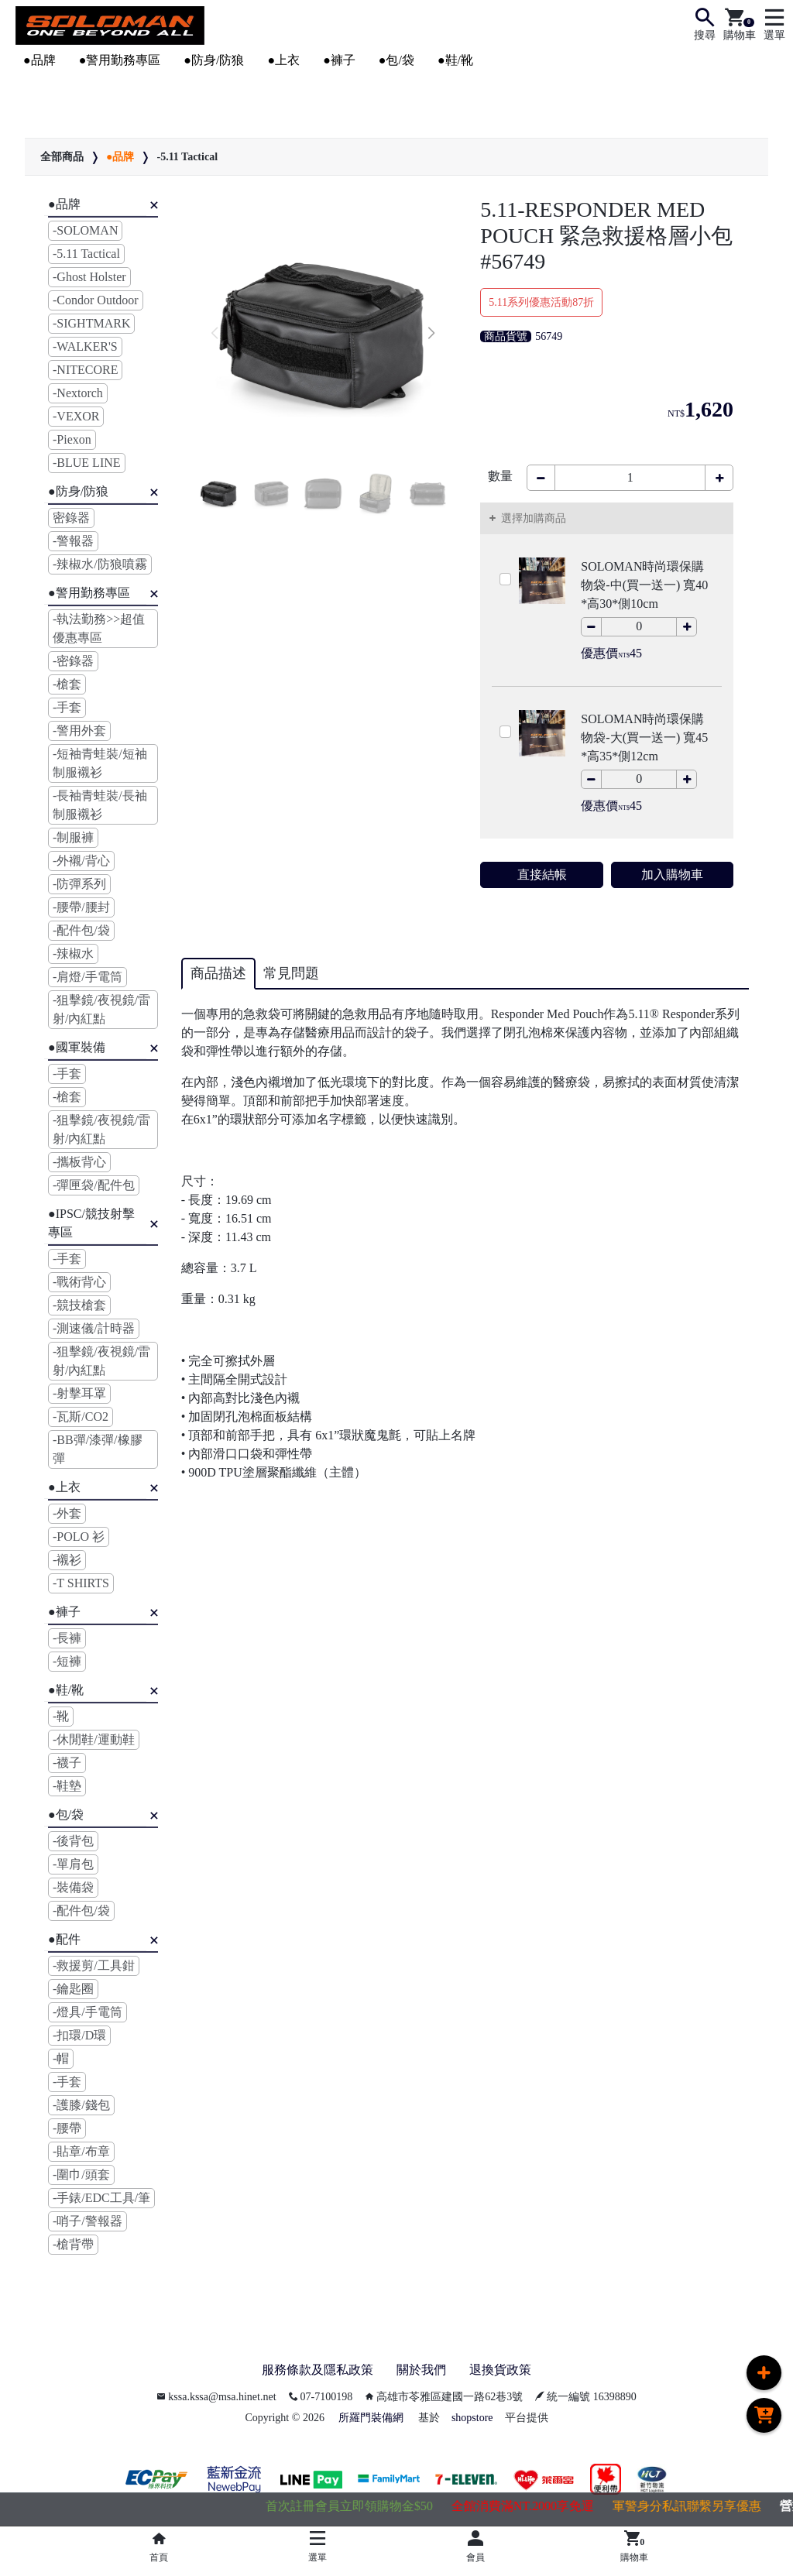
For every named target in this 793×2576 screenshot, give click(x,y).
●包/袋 (396, 60)
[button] (431, 334)
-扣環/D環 (79, 2035)
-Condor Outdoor (96, 300)
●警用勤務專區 (120, 60)
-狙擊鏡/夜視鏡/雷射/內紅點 (101, 1009)
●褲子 (339, 60)
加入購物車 (672, 874)
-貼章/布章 (81, 2151)
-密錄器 (73, 660)
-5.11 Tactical (187, 157)
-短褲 (67, 1661)
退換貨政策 (500, 2369)
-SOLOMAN (85, 230)
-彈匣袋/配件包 (94, 1185)
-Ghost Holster (89, 276)
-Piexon (72, 439)
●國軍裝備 (76, 1047)
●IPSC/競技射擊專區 (91, 1223)
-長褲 (67, 1638)
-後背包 (73, 1840)
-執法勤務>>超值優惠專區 (99, 628)
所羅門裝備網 (370, 2417)
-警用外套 (79, 730)
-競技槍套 (79, 1305)
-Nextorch (78, 393)
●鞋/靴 (455, 60)
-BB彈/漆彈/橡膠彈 (97, 1449)
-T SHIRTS (81, 1583)
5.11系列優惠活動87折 (541, 302)
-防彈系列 (79, 883)
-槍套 (67, 684)
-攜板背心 (79, 1161)
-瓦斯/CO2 (80, 1416)
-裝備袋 (73, 1887)
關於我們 (421, 2369)
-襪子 (67, 1762)
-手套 (67, 707)
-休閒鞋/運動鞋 (94, 1739)
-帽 (61, 2058)
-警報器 (73, 540)
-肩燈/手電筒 (87, 976)
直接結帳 (542, 874)
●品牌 (39, 60)
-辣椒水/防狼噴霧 (100, 564)
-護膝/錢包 (81, 2104)
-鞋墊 (67, 1785)
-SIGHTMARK (91, 323)
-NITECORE (85, 369)
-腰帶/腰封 (81, 907)
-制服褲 (73, 837)
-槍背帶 (73, 2244)
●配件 (64, 1939)
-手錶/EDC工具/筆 (101, 2197)
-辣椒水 (73, 953)
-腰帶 (67, 2128)
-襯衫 (67, 1559)
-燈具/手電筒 (87, 2012)
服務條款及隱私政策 (317, 2369)
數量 (500, 475)
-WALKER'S (85, 346)
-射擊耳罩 (79, 1393)
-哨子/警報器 (87, 2221)
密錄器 (71, 517)
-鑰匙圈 (73, 1988)
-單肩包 (73, 1864)
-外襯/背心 (81, 860)
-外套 (67, 1513)
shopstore (472, 2417)
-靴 (61, 1716)
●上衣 (283, 60)
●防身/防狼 (214, 60)
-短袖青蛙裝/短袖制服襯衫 (100, 763)
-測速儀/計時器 (94, 1328)
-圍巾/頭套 (81, 2174)
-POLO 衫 (79, 1536)
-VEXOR (76, 416)
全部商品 (62, 157)
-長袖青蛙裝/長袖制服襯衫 (100, 805)
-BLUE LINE (87, 462)
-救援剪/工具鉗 (94, 1965)
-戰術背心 (79, 1281)
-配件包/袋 (81, 930)
